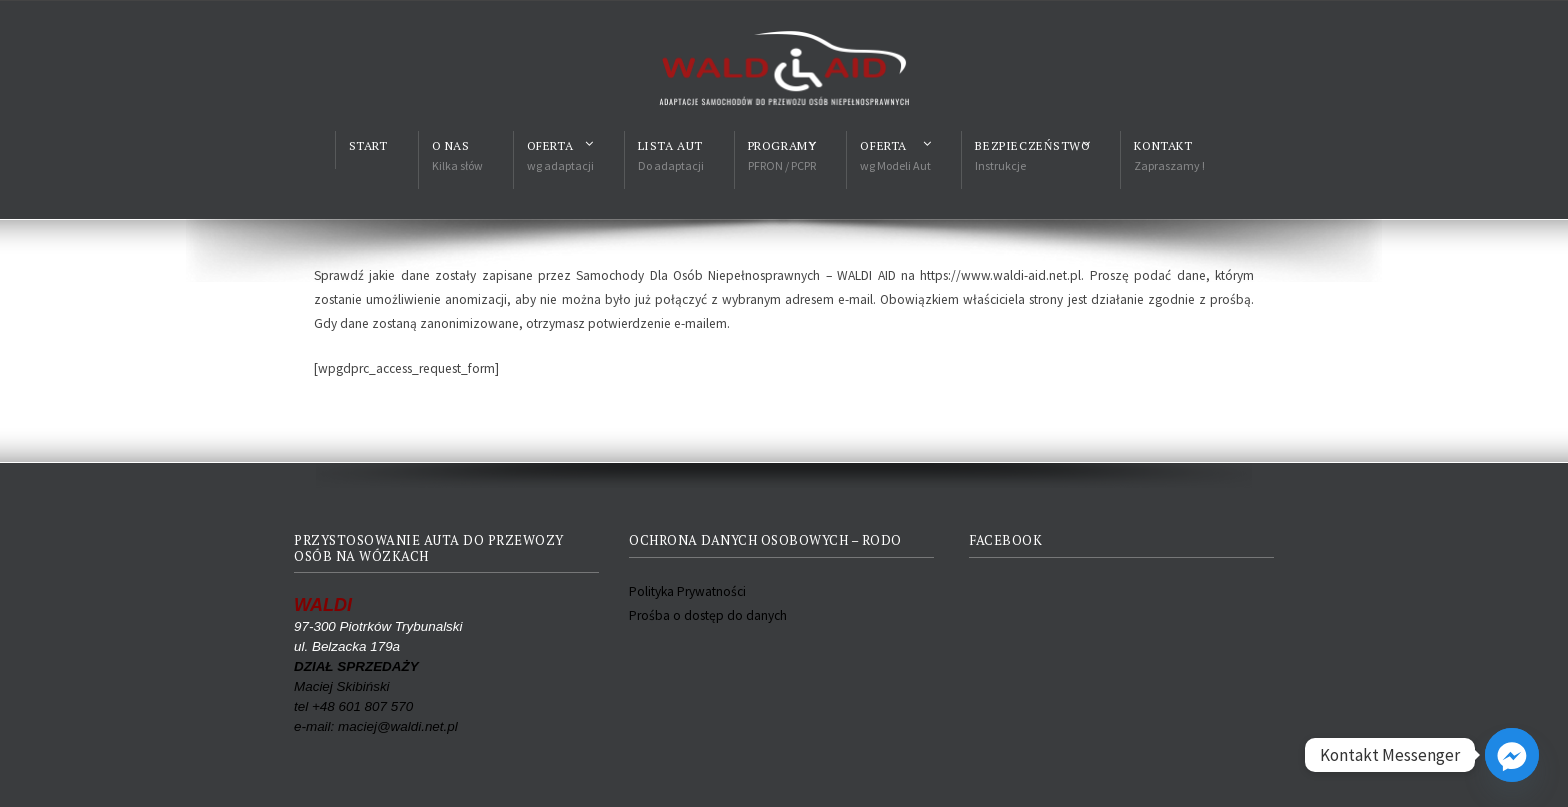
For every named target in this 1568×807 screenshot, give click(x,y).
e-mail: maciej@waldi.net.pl (376, 726)
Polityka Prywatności (687, 591)
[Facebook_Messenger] (1512, 755)
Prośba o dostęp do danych (708, 615)
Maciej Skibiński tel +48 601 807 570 (356, 686)
